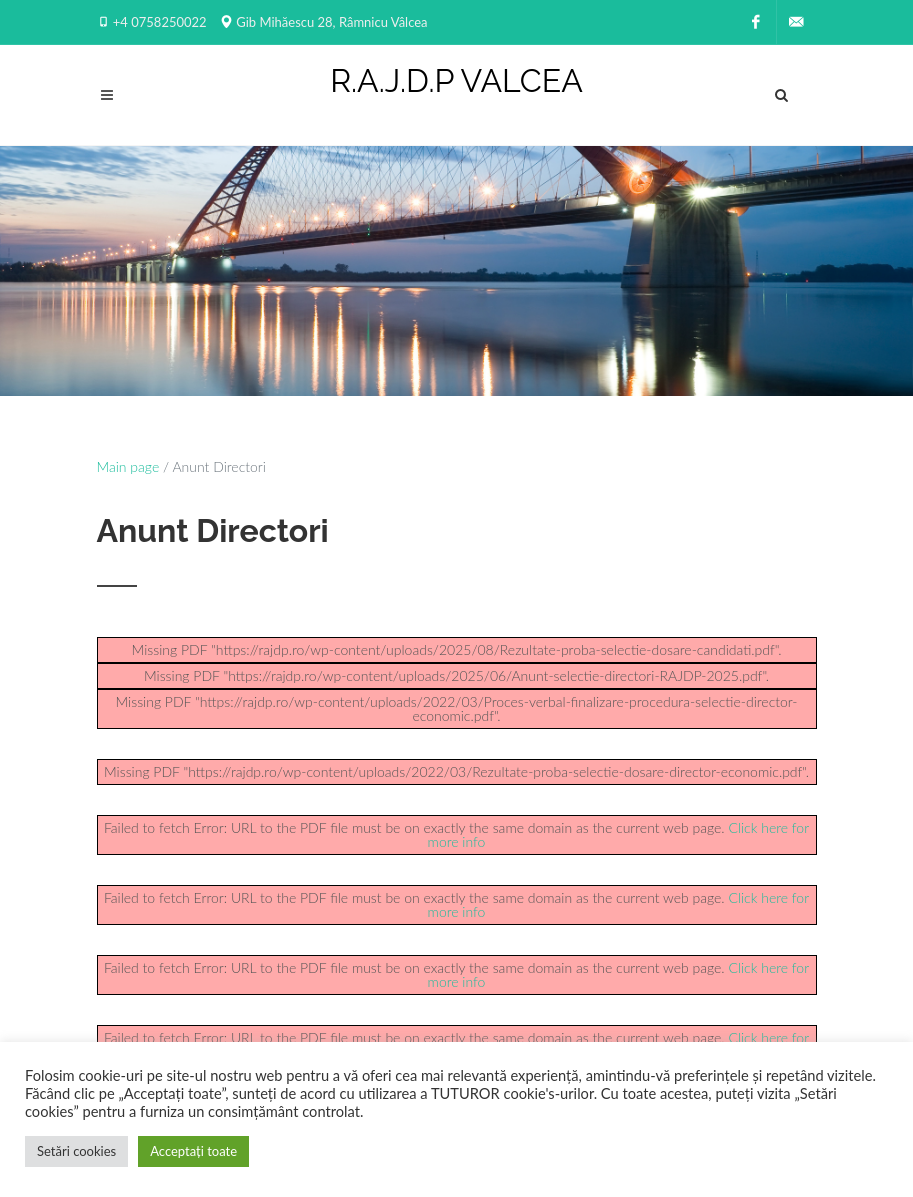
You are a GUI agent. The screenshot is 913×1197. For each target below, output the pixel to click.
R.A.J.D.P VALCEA (456, 81)
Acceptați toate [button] (193, 1151)
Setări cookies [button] (76, 1151)
